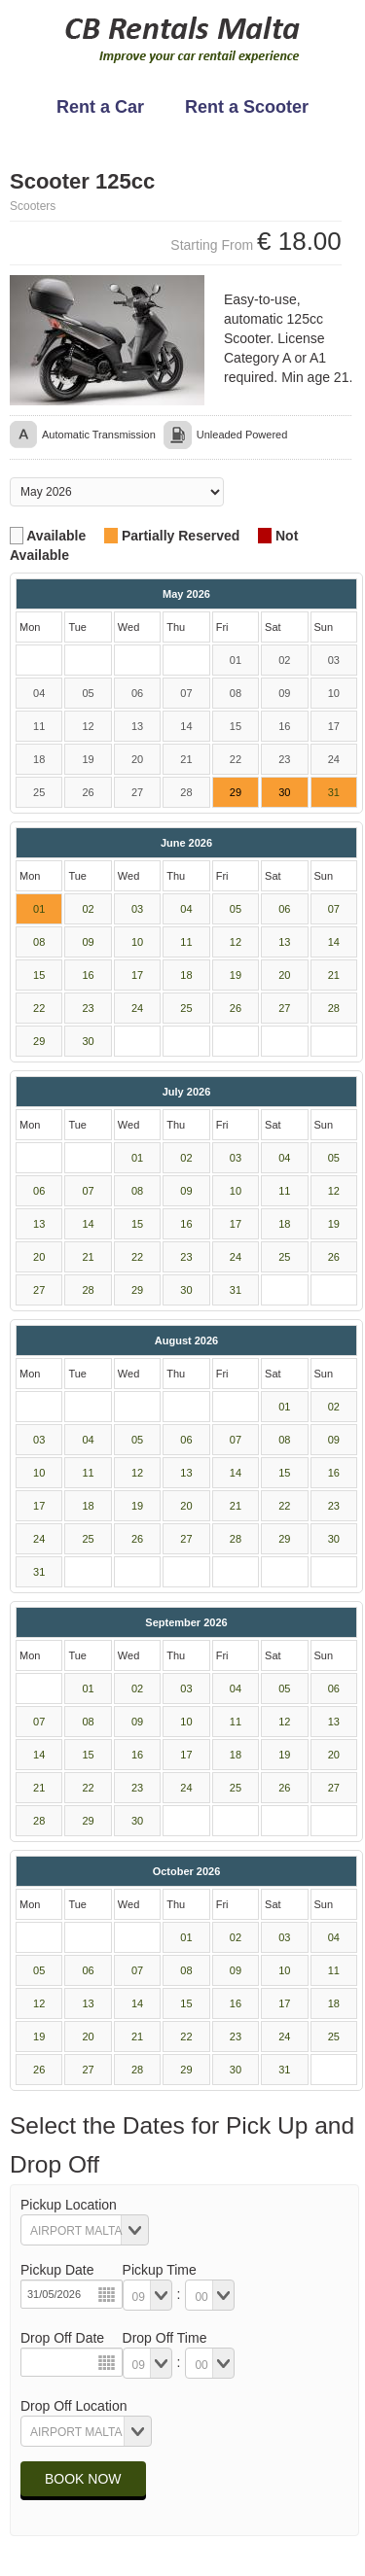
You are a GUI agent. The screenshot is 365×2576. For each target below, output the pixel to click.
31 (334, 792)
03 (137, 909)
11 (186, 942)
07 (334, 909)
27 (284, 1008)
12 (235, 942)
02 (88, 909)
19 (235, 975)
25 (186, 1008)
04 (186, 909)
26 (235, 1008)
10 (137, 942)
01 (39, 909)
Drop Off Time (165, 2338)
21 (334, 975)
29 (39, 1041)
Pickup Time (160, 2270)
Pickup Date (56, 2270)
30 (88, 1041)
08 (39, 942)
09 (88, 942)
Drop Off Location (73, 2406)
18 (186, 975)
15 (39, 975)
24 (137, 1008)
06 (284, 909)
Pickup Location (68, 2204)
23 (88, 1008)
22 (39, 1008)
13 (284, 942)
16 (88, 975)
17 (137, 975)
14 (334, 942)
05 (235, 909)
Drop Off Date (62, 2338)
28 (334, 1008)
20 (284, 975)
